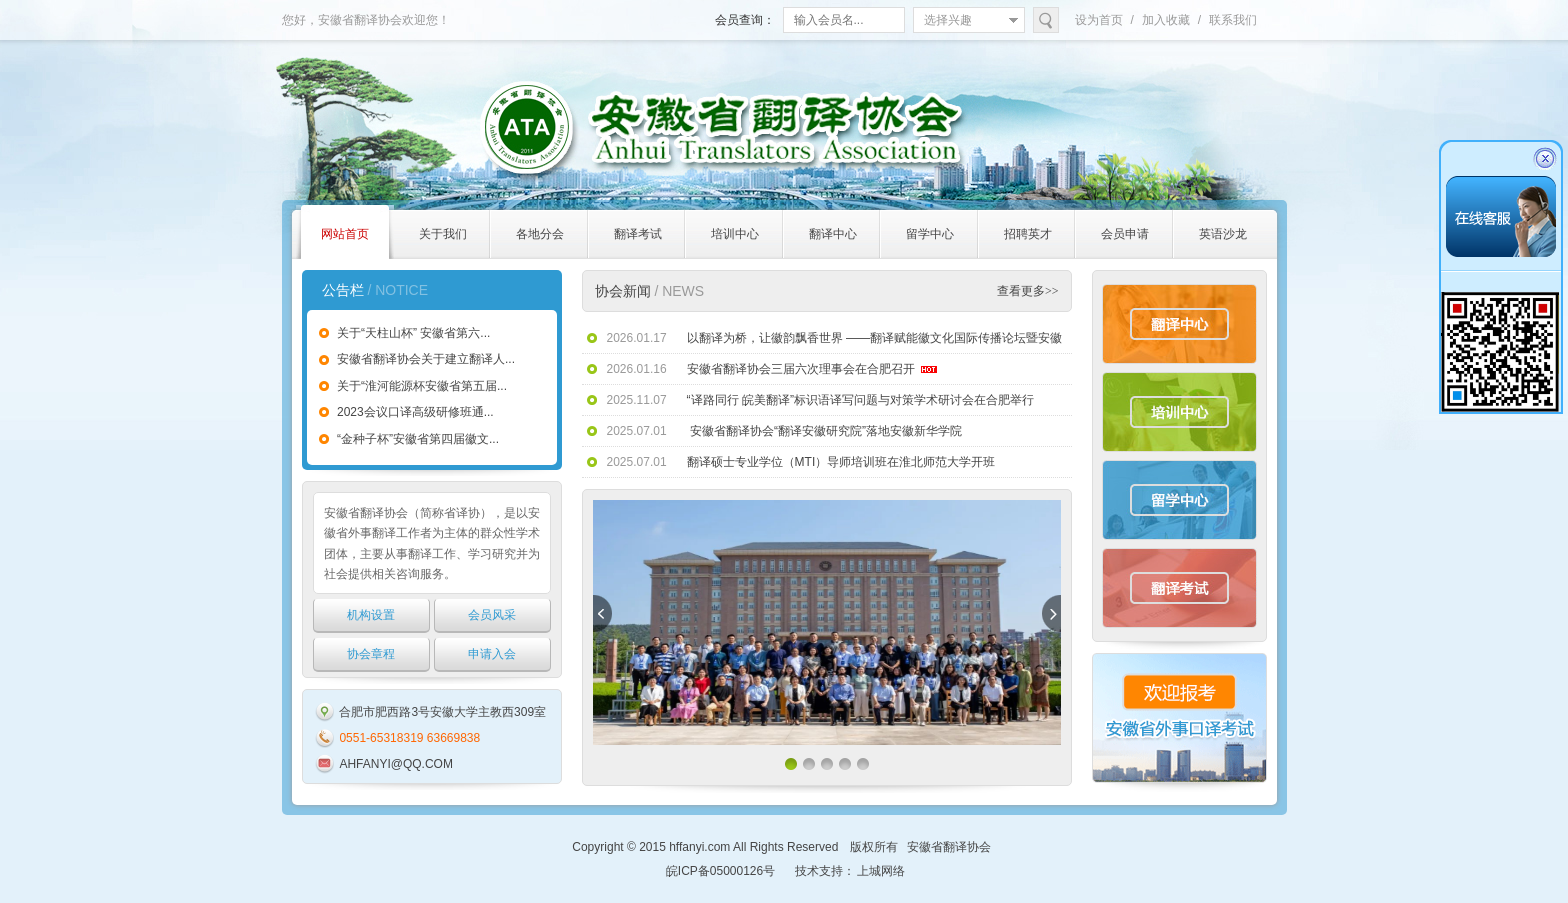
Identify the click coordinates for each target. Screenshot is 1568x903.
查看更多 (1028, 291)
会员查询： (745, 20)
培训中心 (1179, 412)
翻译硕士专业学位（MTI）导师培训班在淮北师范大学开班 (841, 462)
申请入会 (492, 654)
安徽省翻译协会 (949, 847)
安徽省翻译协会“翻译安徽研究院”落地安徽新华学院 (824, 431)
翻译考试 (1179, 588)
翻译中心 (1179, 324)
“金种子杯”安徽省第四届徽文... (418, 439)
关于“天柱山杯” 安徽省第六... (413, 333)
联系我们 (1233, 20)
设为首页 (1099, 20)
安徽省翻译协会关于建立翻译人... (426, 359)
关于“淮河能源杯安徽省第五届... (422, 386)
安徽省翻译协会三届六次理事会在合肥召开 (801, 369)
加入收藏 (1166, 20)
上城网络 (881, 871)
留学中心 (1179, 500)
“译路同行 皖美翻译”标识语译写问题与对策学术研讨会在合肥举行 (860, 400)
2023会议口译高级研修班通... (415, 412)
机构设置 (371, 615)
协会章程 (371, 654)
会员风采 (492, 615)
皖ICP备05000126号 (720, 871)
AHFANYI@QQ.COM (396, 764)
